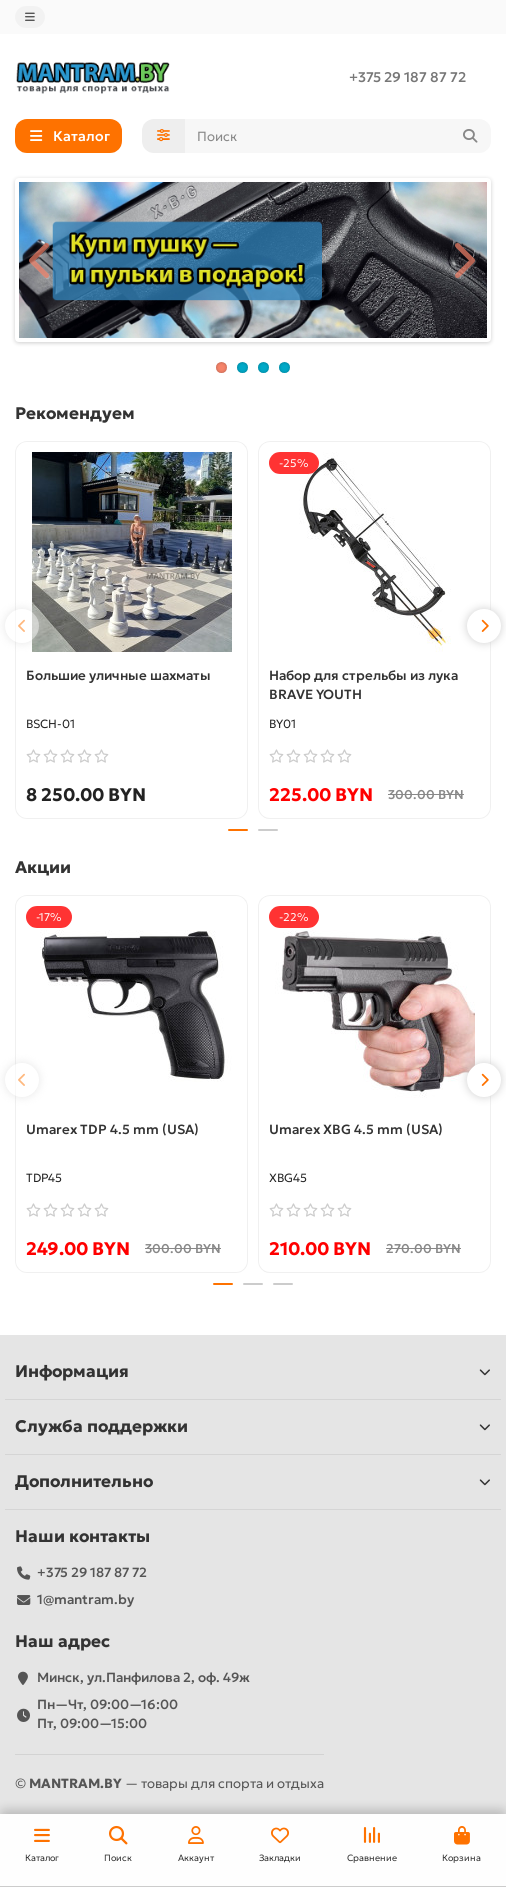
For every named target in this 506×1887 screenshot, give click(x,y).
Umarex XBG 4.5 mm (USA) (356, 1129)
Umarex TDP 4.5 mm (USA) (112, 1129)
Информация (253, 1371)
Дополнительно (253, 1481)
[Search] (338, 136)
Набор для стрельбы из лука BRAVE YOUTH (363, 685)
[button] (22, 626)
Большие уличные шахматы (118, 675)
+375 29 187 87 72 (407, 77)
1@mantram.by (85, 1599)
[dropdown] (30, 17)
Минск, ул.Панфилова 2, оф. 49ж (143, 1677)
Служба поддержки (253, 1426)
